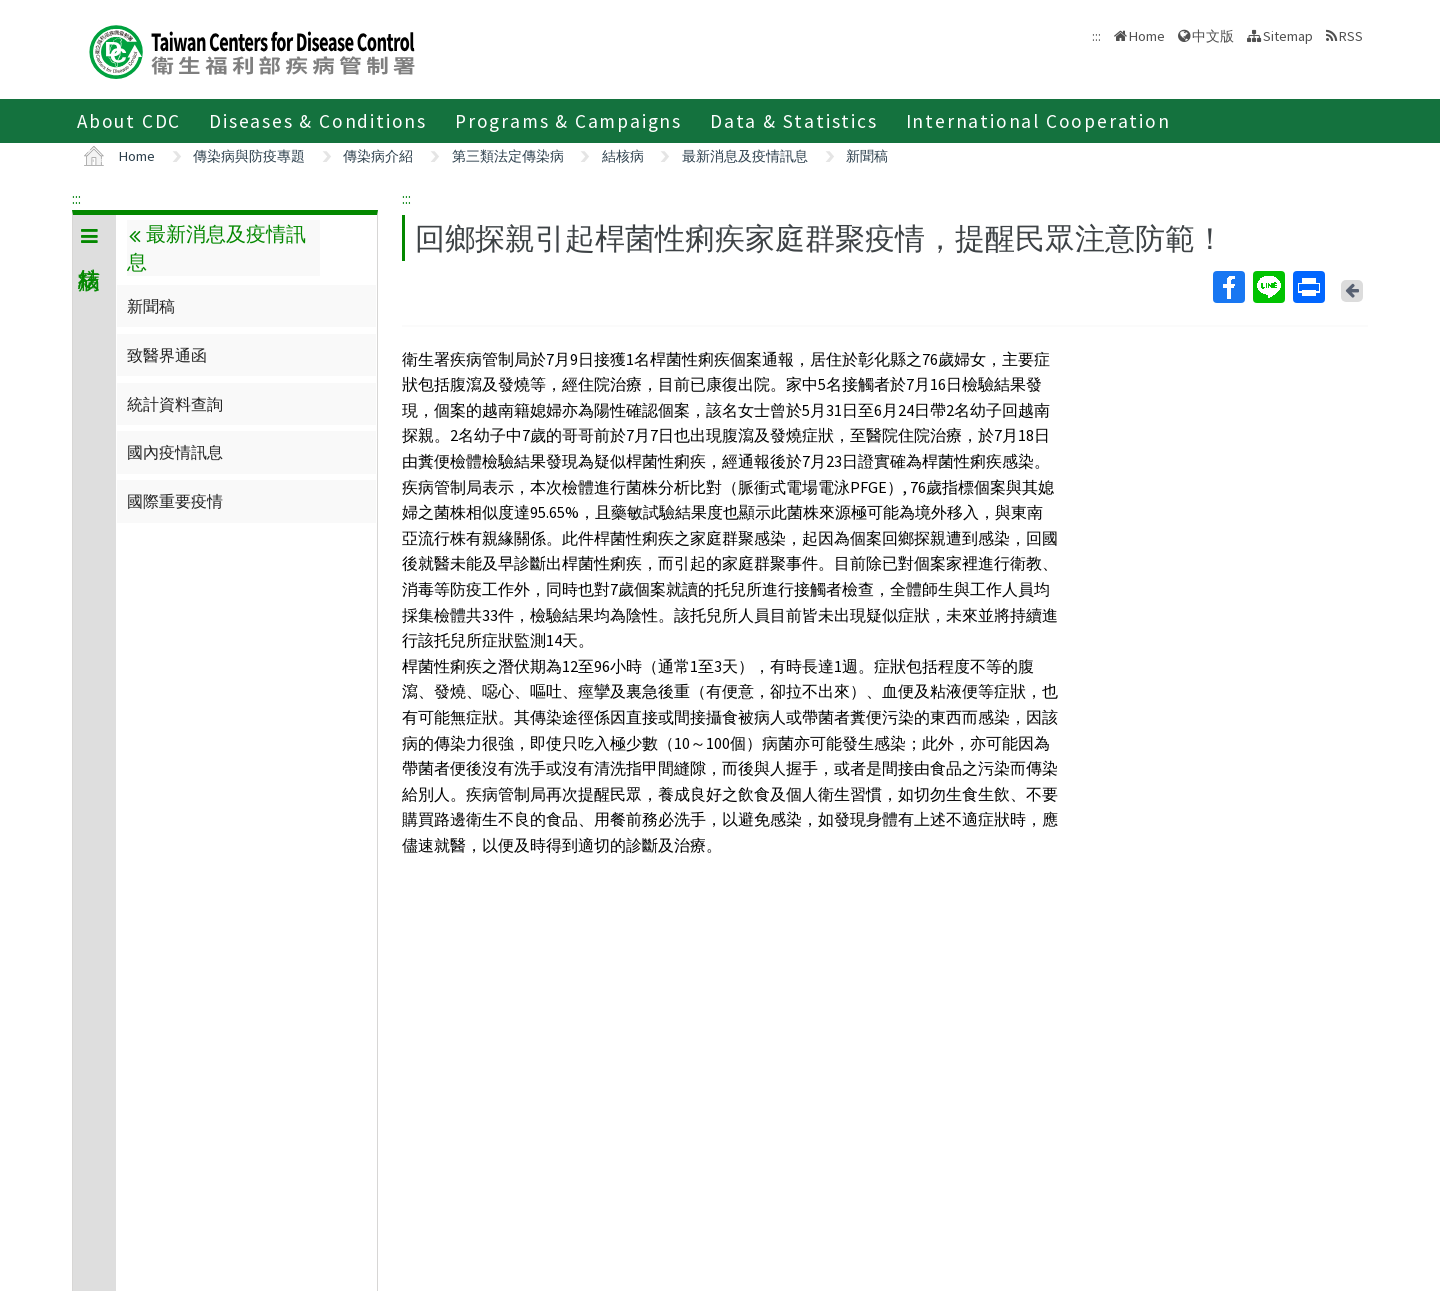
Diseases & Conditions (318, 121)
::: (76, 198)
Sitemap (1288, 36)
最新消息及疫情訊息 (745, 156)
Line (1268, 287)
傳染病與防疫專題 (249, 156)
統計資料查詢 (175, 404)
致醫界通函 (167, 355)
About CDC (129, 121)
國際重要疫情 (175, 501)
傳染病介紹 (378, 156)
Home (1147, 36)
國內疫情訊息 (175, 452)
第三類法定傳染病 (508, 156)
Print (1308, 287)
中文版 (1213, 36)
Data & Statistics (794, 121)
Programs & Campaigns (568, 121)
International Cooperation (1038, 121)
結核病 (623, 156)
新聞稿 (867, 156)
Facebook (1228, 287)
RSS (1351, 36)
